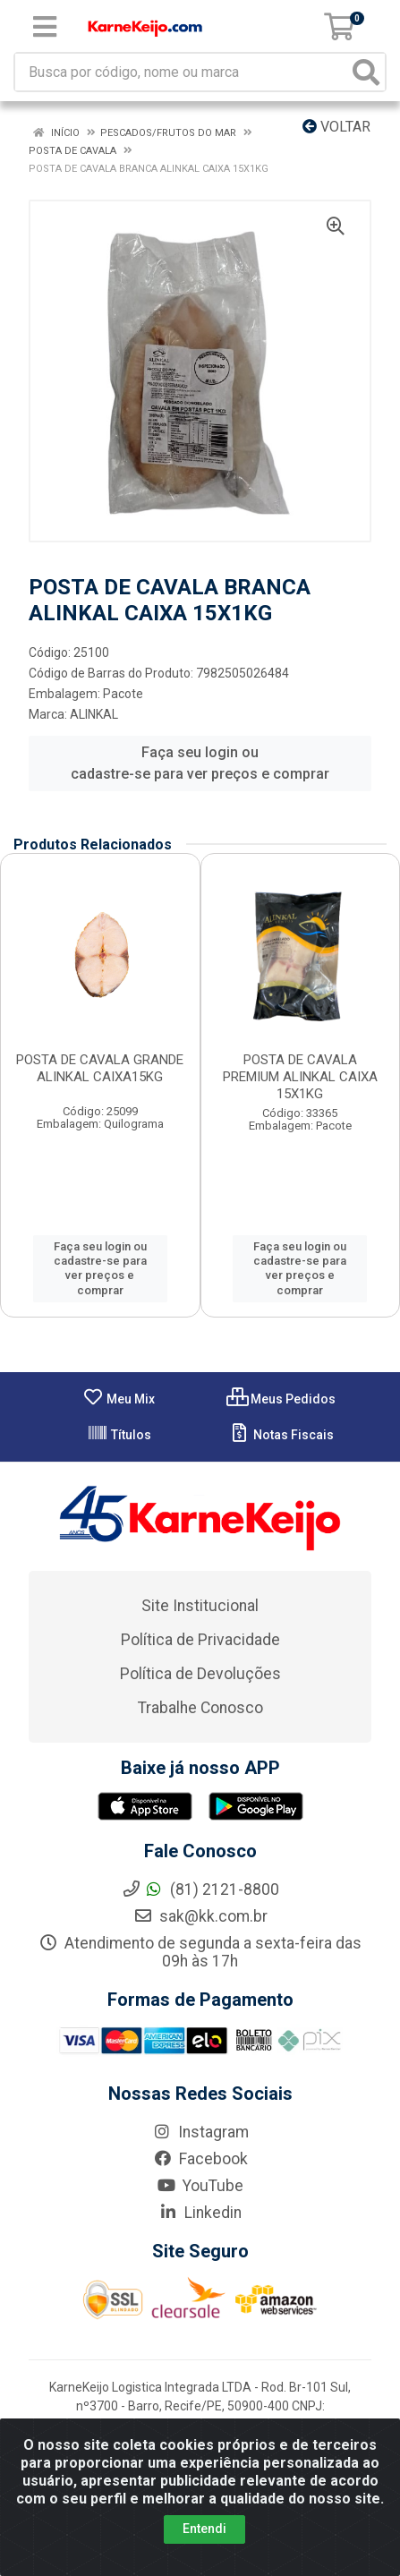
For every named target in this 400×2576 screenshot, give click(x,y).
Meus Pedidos (281, 1399)
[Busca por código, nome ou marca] (181, 72)
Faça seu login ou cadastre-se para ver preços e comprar (200, 763)
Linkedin (200, 2213)
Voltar (336, 126)
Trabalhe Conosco (200, 1708)
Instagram (200, 2132)
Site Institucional (200, 1606)
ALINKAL (94, 714)
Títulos (119, 1435)
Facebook (200, 2159)
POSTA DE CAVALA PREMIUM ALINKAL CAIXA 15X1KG (300, 1077)
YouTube (200, 2186)
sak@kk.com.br (200, 1916)
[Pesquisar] (366, 72)
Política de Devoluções (200, 1674)
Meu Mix (118, 1399)
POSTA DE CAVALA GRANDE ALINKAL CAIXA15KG (99, 1068)
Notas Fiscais (281, 1435)
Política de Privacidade (200, 1640)
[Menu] (45, 27)
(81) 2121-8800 (200, 1889)
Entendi (204, 2536)
